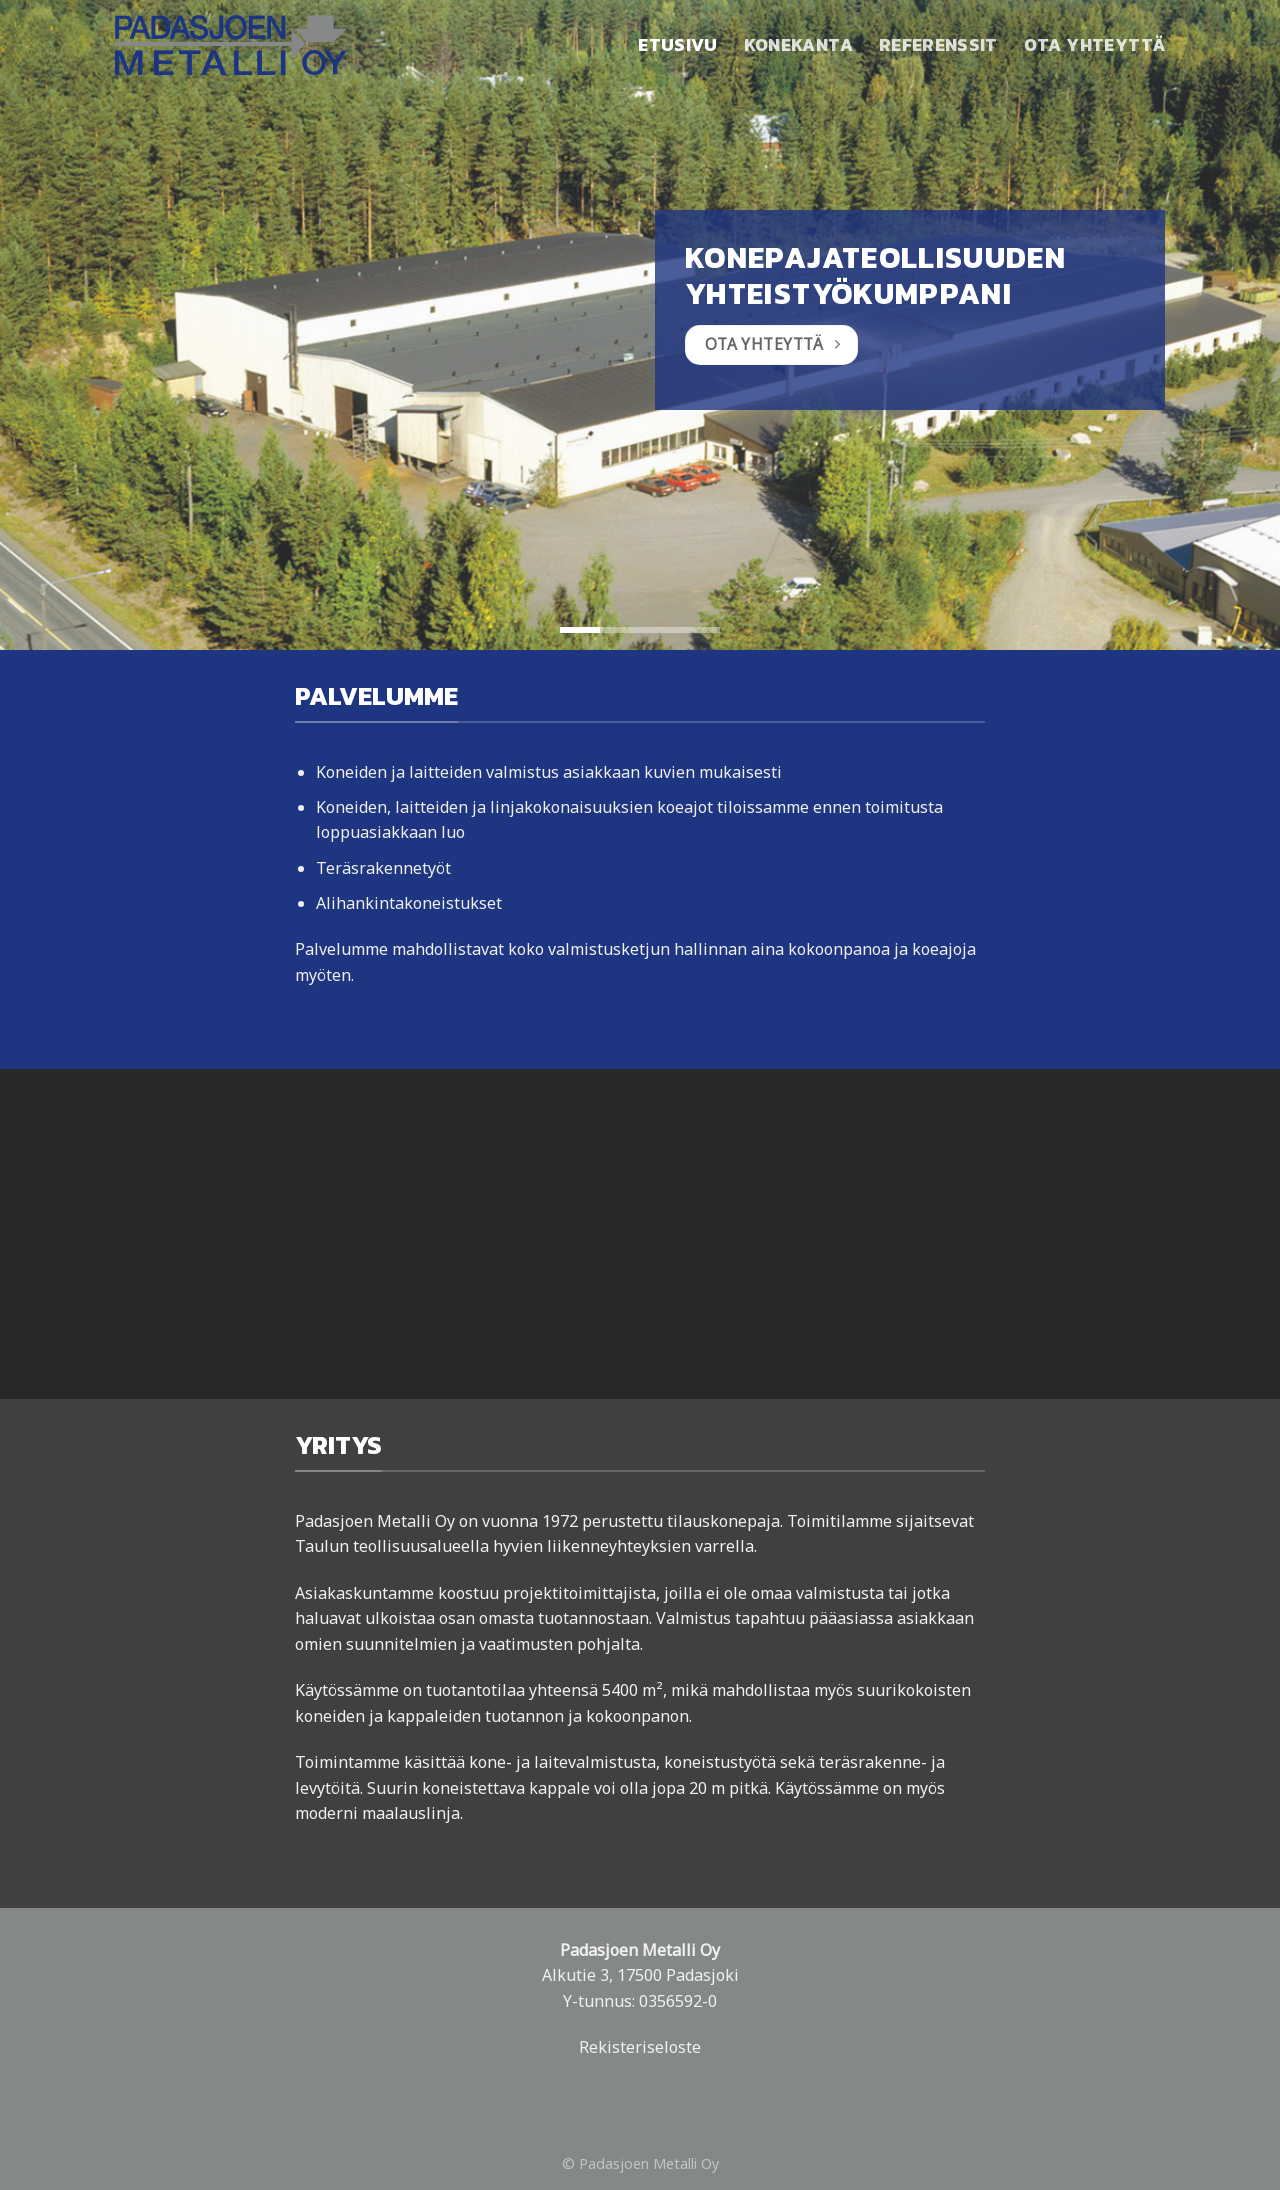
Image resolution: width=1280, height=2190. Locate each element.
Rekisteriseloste (640, 2047)
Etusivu (677, 45)
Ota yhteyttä (1094, 45)
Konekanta (798, 45)
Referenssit (938, 45)
